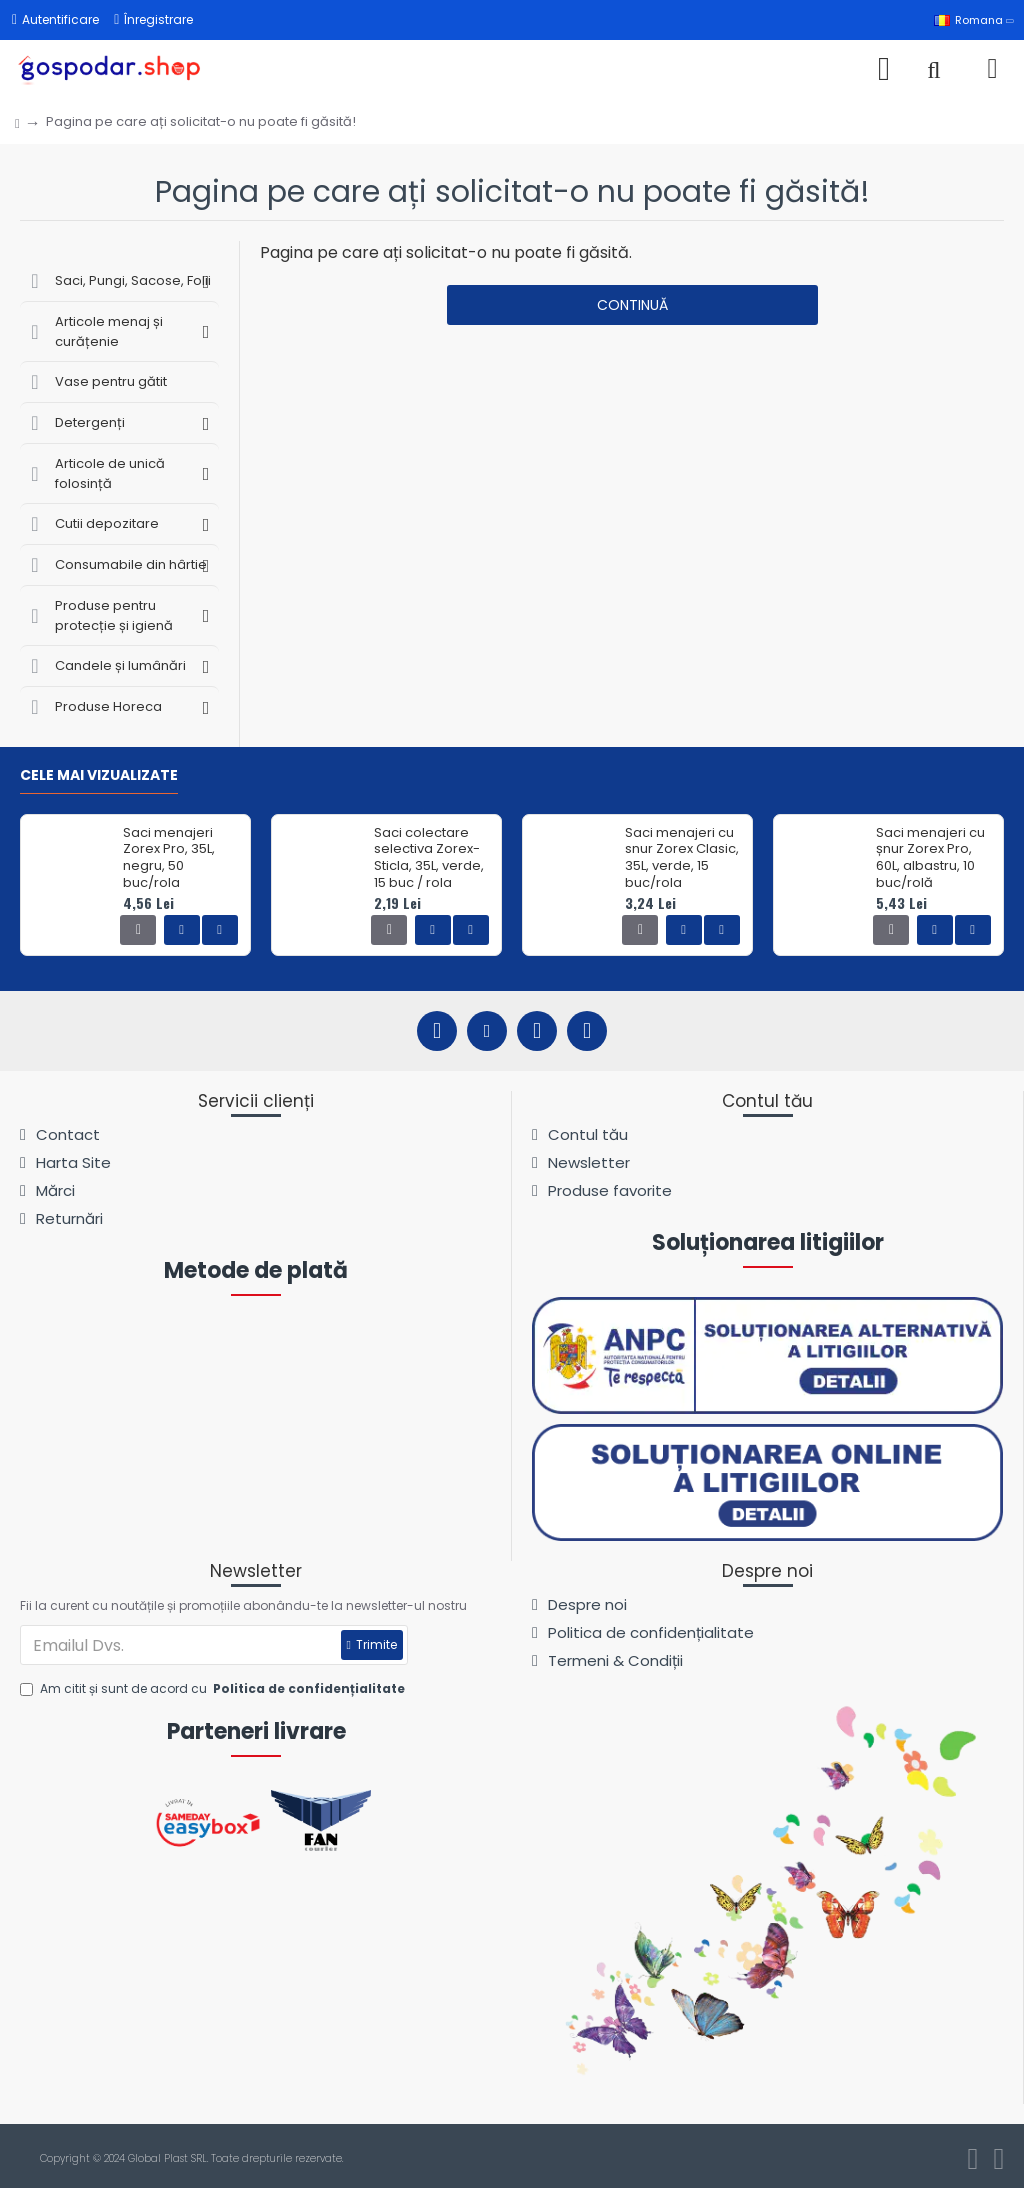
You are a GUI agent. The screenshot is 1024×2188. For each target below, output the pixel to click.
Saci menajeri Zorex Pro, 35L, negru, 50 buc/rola (169, 859)
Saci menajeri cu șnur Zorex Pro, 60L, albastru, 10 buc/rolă (930, 859)
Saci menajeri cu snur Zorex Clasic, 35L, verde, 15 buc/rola (682, 859)
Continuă (632, 305)
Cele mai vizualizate (99, 776)
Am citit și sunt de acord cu (214, 1689)
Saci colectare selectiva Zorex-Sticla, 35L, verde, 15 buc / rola (429, 859)
